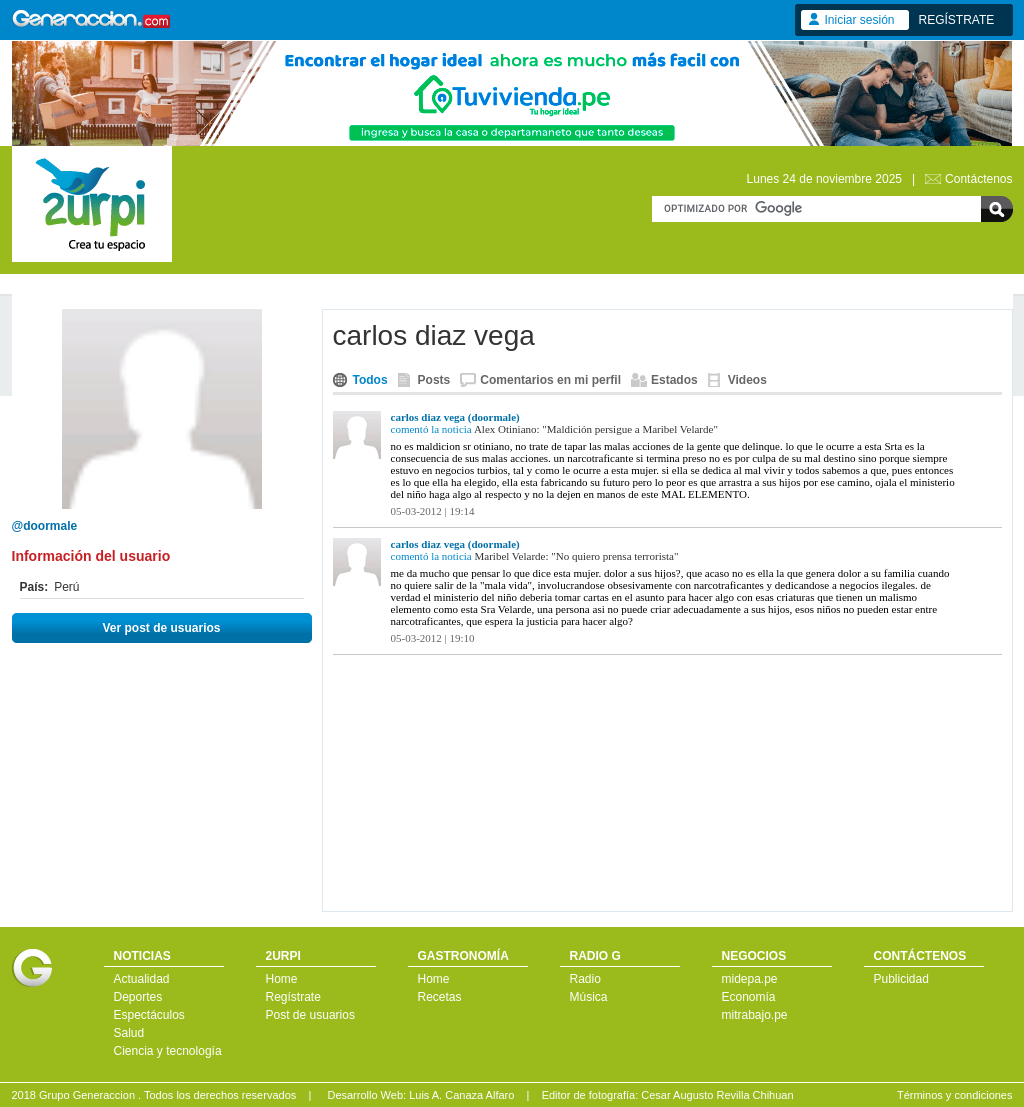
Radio (585, 979)
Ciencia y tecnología (168, 1051)
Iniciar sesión (860, 20)
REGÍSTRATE (957, 20)
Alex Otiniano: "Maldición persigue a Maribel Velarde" (596, 429)
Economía (749, 997)
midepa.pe (750, 979)
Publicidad (901, 979)
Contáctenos (978, 179)
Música (589, 997)
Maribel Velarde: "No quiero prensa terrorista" (577, 556)
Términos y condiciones (955, 1095)
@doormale (45, 526)
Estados (674, 380)
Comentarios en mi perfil (550, 380)
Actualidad (142, 979)
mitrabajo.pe (755, 1015)
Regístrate (293, 997)
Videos (747, 380)
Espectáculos (149, 1015)
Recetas (440, 997)
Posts (434, 380)
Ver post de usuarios (161, 628)
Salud (129, 1033)
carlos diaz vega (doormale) (455, 417)
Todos (370, 380)
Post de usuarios (310, 1015)
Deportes (138, 997)
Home (282, 979)
